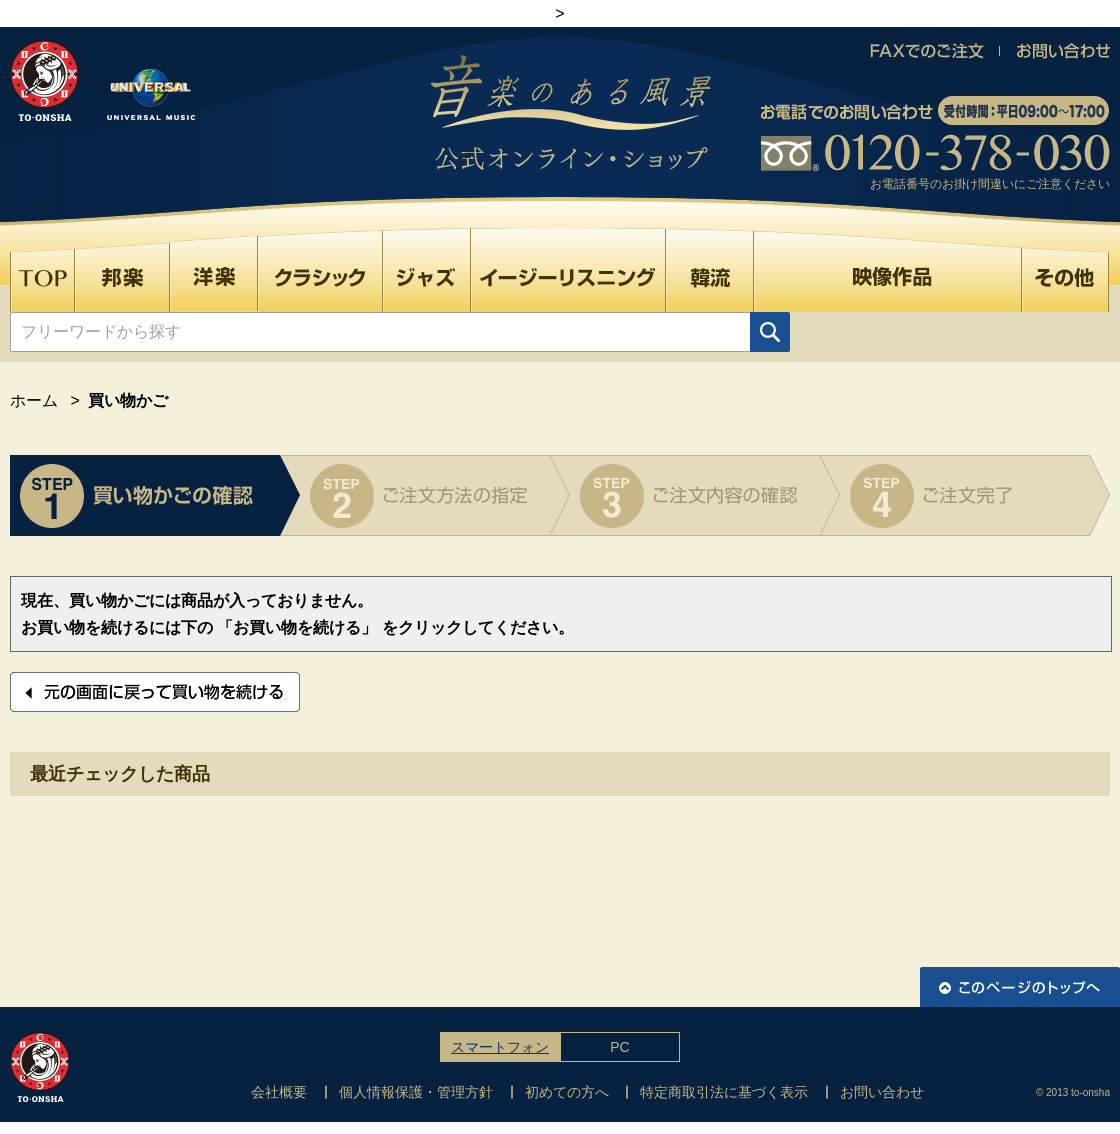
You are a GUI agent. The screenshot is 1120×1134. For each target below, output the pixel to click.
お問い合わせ (882, 1092)
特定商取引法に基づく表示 (724, 1092)
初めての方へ (567, 1092)
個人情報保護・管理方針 (416, 1092)
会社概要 (279, 1092)
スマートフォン (500, 1047)
